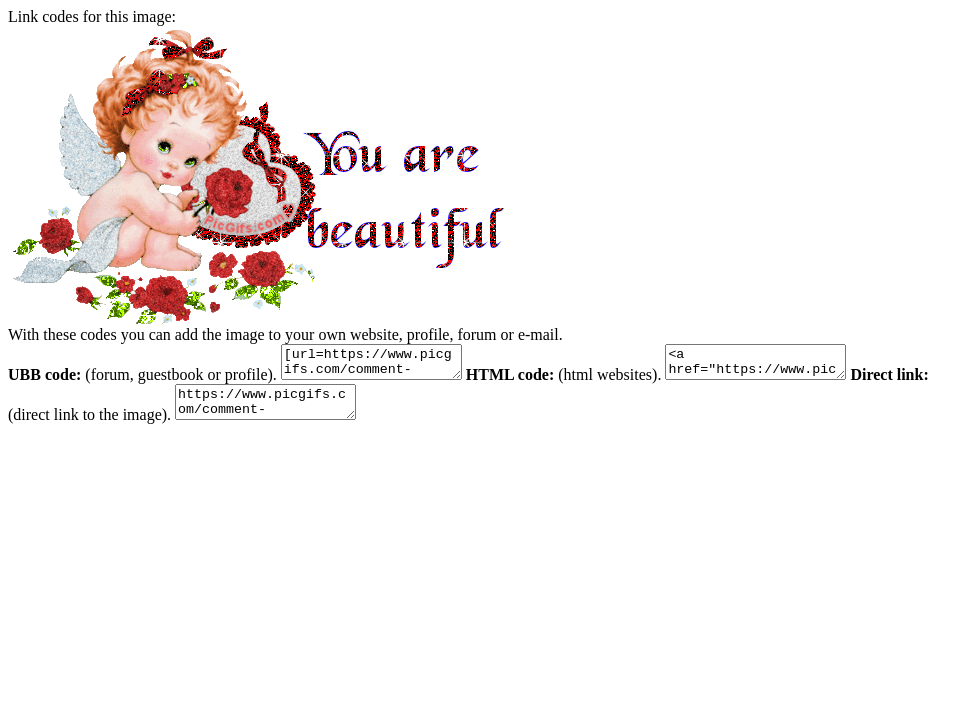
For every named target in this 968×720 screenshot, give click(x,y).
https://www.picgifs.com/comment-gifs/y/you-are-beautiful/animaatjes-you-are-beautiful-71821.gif (311, 411)
